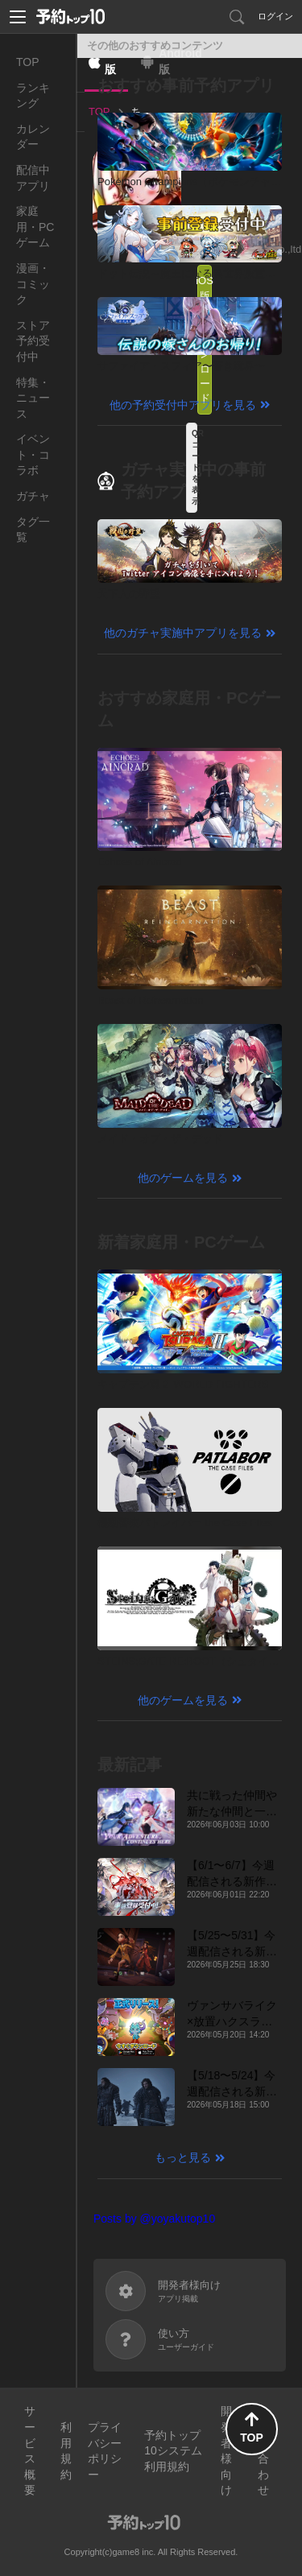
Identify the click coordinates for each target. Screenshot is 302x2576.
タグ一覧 (33, 529)
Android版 (180, 61)
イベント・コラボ (33, 454)
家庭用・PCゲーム (35, 226)
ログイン (275, 16)
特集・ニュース (33, 398)
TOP (27, 62)
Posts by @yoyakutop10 (154, 2218)
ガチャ (33, 495)
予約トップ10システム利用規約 (173, 2451)
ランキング (33, 95)
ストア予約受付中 (33, 341)
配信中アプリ (33, 177)
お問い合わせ (263, 2450)
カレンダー (33, 136)
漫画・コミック (33, 284)
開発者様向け (226, 2450)
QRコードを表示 (194, 467)
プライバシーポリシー (105, 2451)
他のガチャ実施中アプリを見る (183, 632)
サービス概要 (29, 2450)
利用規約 (66, 2451)
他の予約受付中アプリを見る (183, 404)
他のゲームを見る (183, 1177)
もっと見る (183, 2157)
